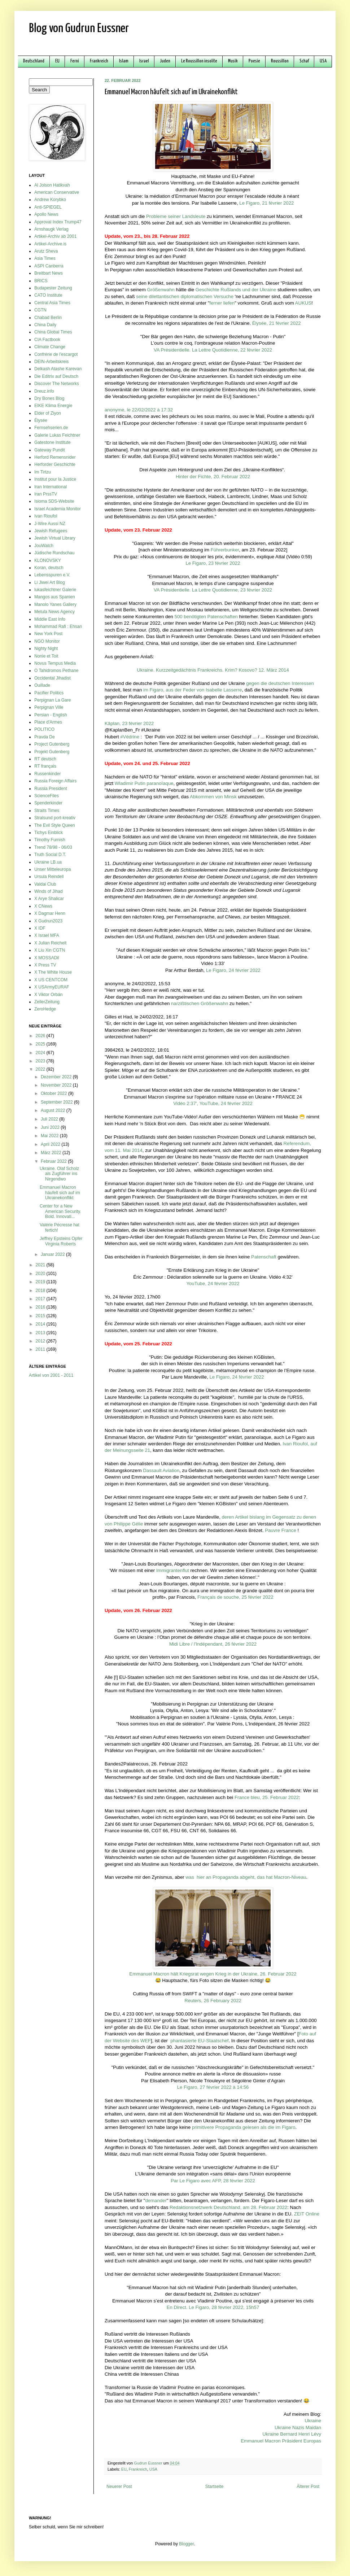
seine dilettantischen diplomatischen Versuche (184, 296)
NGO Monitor (47, 641)
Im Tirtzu (42, 472)
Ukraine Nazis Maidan (298, 2427)
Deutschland (33, 61)
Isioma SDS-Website (54, 501)
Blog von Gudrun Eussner (79, 29)
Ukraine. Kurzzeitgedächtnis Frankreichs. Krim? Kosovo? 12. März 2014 (213, 670)
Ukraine (313, 2420)
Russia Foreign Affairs (55, 780)
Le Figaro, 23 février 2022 (212, 563)
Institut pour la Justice (55, 479)
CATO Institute (48, 295)
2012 (41, 1341)
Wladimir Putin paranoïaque (144, 783)
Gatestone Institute (52, 442)
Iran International (50, 486)
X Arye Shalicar (49, 898)
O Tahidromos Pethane (56, 670)
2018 (41, 1290)
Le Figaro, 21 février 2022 (266, 203)
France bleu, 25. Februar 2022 (267, 1797)
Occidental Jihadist (52, 678)
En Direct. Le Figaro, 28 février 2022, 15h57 (213, 2307)
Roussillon (280, 61)
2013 (41, 1332)
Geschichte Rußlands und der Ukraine (236, 289)
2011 (41, 1349)
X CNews (43, 906)
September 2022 (57, 1102)
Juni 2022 (51, 1127)
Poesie (254, 61)
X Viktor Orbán (48, 994)
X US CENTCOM (50, 979)
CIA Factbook (47, 339)
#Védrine (129, 736)
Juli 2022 (50, 1119)
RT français (45, 766)
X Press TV (45, 965)
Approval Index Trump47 (58, 221)
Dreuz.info (44, 391)
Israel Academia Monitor (57, 508)
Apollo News (46, 214)
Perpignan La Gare (52, 700)
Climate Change (49, 346)
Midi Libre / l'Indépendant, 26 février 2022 (213, 1644)
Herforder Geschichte (54, 464)
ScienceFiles (46, 795)
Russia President (50, 788)
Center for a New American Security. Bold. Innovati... (60, 1211)
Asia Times (45, 258)
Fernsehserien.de (51, 427)
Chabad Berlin (48, 317)
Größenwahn (161, 289)
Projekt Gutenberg (51, 751)
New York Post (48, 633)
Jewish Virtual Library (54, 538)
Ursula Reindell (49, 876)
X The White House (53, 972)
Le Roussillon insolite (199, 61)
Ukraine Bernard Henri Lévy (291, 2434)
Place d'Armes (48, 722)
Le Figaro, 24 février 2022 (233, 970)
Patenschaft (263, 1256)
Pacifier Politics (49, 692)
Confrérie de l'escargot (56, 354)
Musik (233, 61)
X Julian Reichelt (50, 943)
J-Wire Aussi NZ (49, 523)
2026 (41, 1035)
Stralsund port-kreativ (54, 817)
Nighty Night (46, 648)
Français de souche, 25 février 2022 (235, 1597)
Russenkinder (47, 773)
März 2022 (51, 1152)
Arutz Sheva (46, 251)
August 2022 (53, 1110)
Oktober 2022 (54, 1093)
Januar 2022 (53, 1254)
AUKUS (303, 303)
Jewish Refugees (50, 530)
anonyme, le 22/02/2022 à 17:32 (139, 409)
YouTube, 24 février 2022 (212, 1283)
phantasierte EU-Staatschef (199, 2040)
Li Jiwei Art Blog (49, 582)
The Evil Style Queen (54, 825)
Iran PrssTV (45, 494)
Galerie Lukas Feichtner (57, 435)
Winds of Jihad (48, 891)
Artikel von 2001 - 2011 (51, 1375)
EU (57, 61)
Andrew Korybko (50, 199)
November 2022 (57, 1085)
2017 (41, 1298)
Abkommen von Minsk (213, 796)
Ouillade (42, 685)
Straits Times (46, 810)
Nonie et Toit (46, 656)
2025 (41, 1044)
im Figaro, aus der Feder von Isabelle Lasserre (192, 690)
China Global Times (53, 332)
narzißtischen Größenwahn (199, 1003)
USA (323, 61)
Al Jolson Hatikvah (52, 185)
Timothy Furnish (49, 839)
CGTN (40, 310)
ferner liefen (222, 303)
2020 (41, 1273)
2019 (41, 1281)
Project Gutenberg (51, 744)
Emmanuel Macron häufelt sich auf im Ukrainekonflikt (60, 1192)
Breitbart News (48, 273)
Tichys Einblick (48, 832)
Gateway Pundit (49, 450)
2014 (41, 1324)
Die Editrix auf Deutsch (56, 376)
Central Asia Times (52, 302)
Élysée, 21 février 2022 (276, 323)
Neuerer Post (119, 2486)
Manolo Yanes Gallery (55, 604)
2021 (41, 1264)
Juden (165, 61)
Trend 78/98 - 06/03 (53, 847)
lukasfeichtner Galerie (55, 589)
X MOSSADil (46, 957)
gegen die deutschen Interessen (280, 683)
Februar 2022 (54, 1161)
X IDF (39, 928)
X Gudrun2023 (48, 921)
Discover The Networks (56, 383)
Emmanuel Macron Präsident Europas (281, 2441)
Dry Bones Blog (49, 398)
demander (155, 2200)
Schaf (304, 61)
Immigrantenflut (172, 1570)
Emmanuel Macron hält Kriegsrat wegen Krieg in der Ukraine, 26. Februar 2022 (212, 1974)
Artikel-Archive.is (50, 243)
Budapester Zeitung (53, 288)
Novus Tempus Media (55, 663)
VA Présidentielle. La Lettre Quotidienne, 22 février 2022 (213, 350)
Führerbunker (225, 550)
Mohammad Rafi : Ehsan (58, 626)
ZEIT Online (306, 2214)
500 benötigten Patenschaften (206, 616)
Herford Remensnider (55, 457)
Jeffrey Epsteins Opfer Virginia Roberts (61, 1241)
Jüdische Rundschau (54, 552)
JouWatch (43, 545)
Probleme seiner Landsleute (175, 216)
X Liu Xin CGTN (49, 950)
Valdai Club (45, 884)
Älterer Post (308, 2486)
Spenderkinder (48, 802)
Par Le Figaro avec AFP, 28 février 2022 (213, 2180)
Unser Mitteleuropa (52, 869)
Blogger (186, 2543)
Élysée (40, 420)
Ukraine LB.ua (48, 862)
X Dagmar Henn (49, 913)
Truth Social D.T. (50, 854)
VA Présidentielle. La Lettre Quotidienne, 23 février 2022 (213, 590)
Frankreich (99, 61)
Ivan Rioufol (45, 516)
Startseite (214, 2486)
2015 (41, 1315)
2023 (41, 1061)
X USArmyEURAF (51, 987)
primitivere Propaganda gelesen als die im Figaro (244, 2127)
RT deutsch (45, 758)
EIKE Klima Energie (53, 405)
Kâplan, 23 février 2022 (129, 723)
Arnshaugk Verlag (51, 229)
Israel (144, 61)
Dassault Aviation (161, 1470)
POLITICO (44, 729)
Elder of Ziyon (47, 413)
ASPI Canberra (49, 265)
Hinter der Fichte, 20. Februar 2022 (213, 476)
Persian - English (50, 714)
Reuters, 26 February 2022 (212, 2000)
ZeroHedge (45, 1009)
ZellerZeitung (47, 1001)
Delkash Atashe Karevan (58, 368)
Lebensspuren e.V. (52, 574)
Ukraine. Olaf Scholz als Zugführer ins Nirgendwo (59, 1174)
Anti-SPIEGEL (48, 207)
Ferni (74, 61)
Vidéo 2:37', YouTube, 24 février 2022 (213, 1103)
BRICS (41, 280)
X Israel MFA (46, 935)
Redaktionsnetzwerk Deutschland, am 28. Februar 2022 (228, 2207)
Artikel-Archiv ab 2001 (55, 236)
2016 (41, 1307)
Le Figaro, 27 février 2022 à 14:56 (213, 2087)
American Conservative (56, 192)
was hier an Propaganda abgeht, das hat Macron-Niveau (245, 1877)
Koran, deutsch (49, 567)
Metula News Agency (54, 611)
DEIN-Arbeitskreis (51, 361)
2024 (41, 1052)
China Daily (45, 324)
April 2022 (51, 1144)
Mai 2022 (50, 1135)
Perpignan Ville (49, 707)
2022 (41, 1069)
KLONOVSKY (47, 560)
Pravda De (44, 736)
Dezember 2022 (57, 1076)
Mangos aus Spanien (54, 596)
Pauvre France (280, 1530)
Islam (123, 61)
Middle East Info (49, 619)
